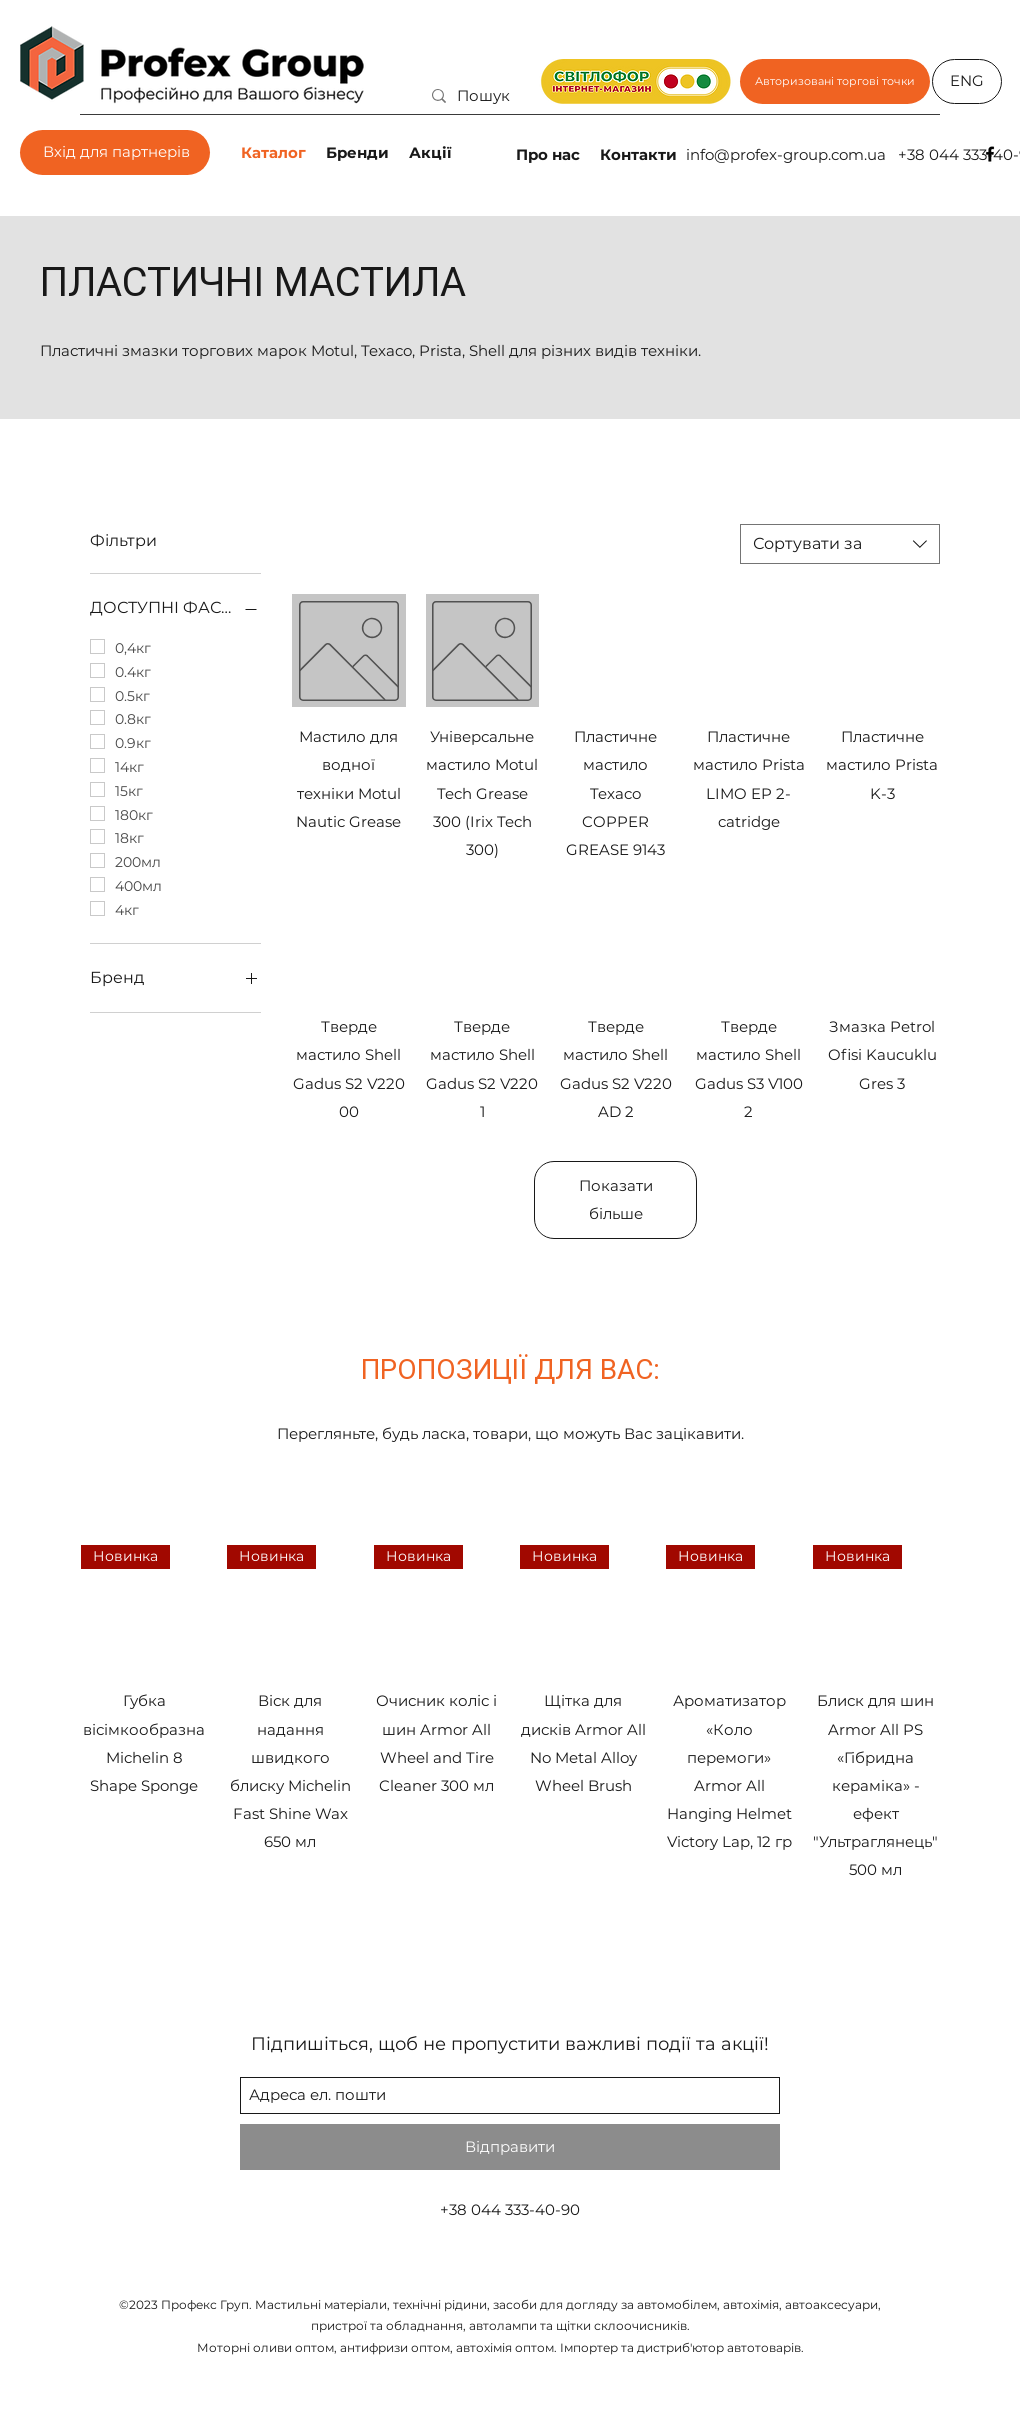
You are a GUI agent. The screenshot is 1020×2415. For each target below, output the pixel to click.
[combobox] (840, 544)
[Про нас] (550, 154)
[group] (510, 1714)
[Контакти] (640, 154)
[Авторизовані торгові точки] (835, 81)
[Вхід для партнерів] (115, 152)
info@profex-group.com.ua (786, 154)
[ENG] (967, 81)
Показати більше (616, 1199)
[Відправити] (510, 2147)
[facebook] (990, 154)
